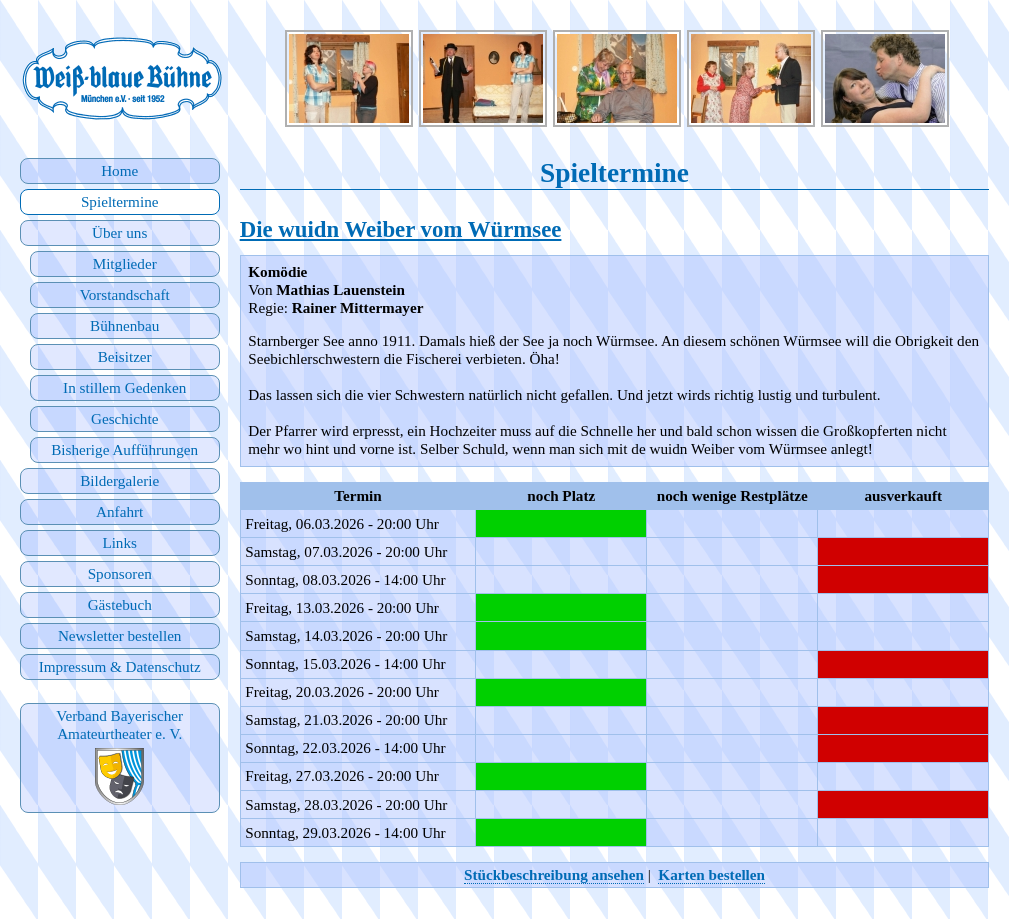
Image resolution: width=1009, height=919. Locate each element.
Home (119, 170)
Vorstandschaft (125, 294)
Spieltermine (120, 201)
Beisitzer (125, 356)
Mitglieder (125, 263)
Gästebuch (120, 604)
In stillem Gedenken (124, 387)
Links (119, 542)
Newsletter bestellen (120, 635)
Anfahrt (119, 511)
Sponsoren (120, 573)
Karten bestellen (711, 874)
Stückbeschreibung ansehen (554, 874)
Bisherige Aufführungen (124, 449)
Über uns (119, 232)
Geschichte (124, 418)
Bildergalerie (119, 480)
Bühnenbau (124, 325)
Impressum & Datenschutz (120, 666)
